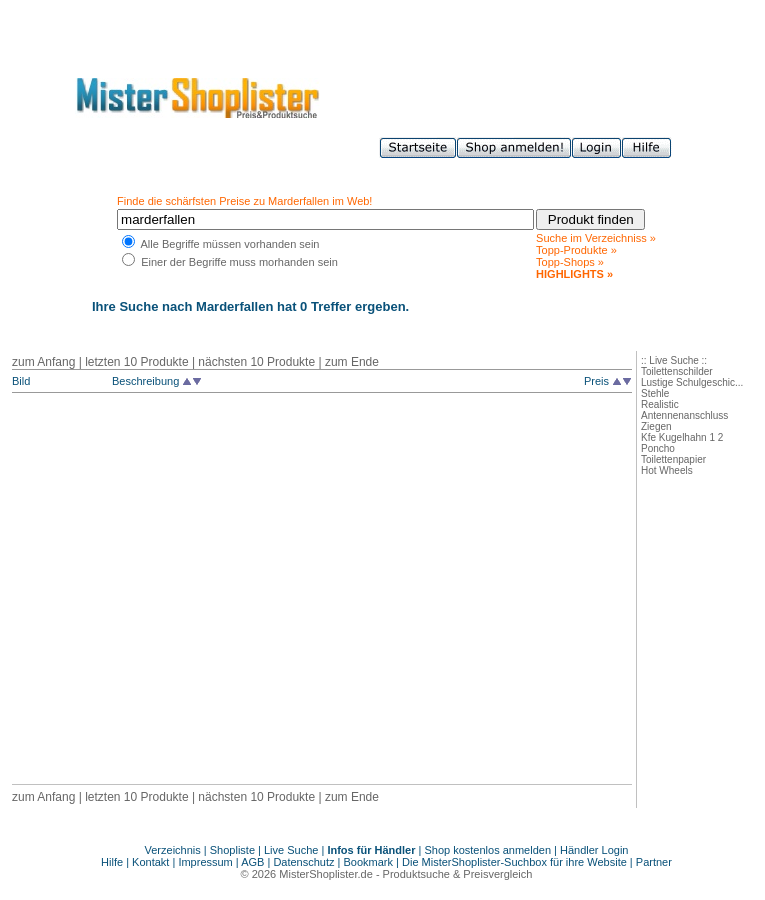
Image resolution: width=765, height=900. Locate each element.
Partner (654, 862)
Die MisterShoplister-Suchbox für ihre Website (514, 862)
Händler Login (594, 850)
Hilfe (113, 862)
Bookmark (369, 862)
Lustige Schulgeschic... (692, 382)
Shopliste (232, 850)
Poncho (658, 448)
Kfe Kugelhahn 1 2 (682, 437)
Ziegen (656, 426)
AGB (252, 862)
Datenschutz (303, 862)
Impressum (205, 862)
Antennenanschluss (684, 415)
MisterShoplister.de (326, 874)
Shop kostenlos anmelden (487, 850)
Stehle (655, 393)
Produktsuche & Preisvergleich (458, 874)
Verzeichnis (173, 850)
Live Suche (291, 850)
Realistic (660, 404)
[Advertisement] (187, 591)
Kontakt (152, 862)
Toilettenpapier (673, 459)
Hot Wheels (667, 470)
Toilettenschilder (677, 371)
